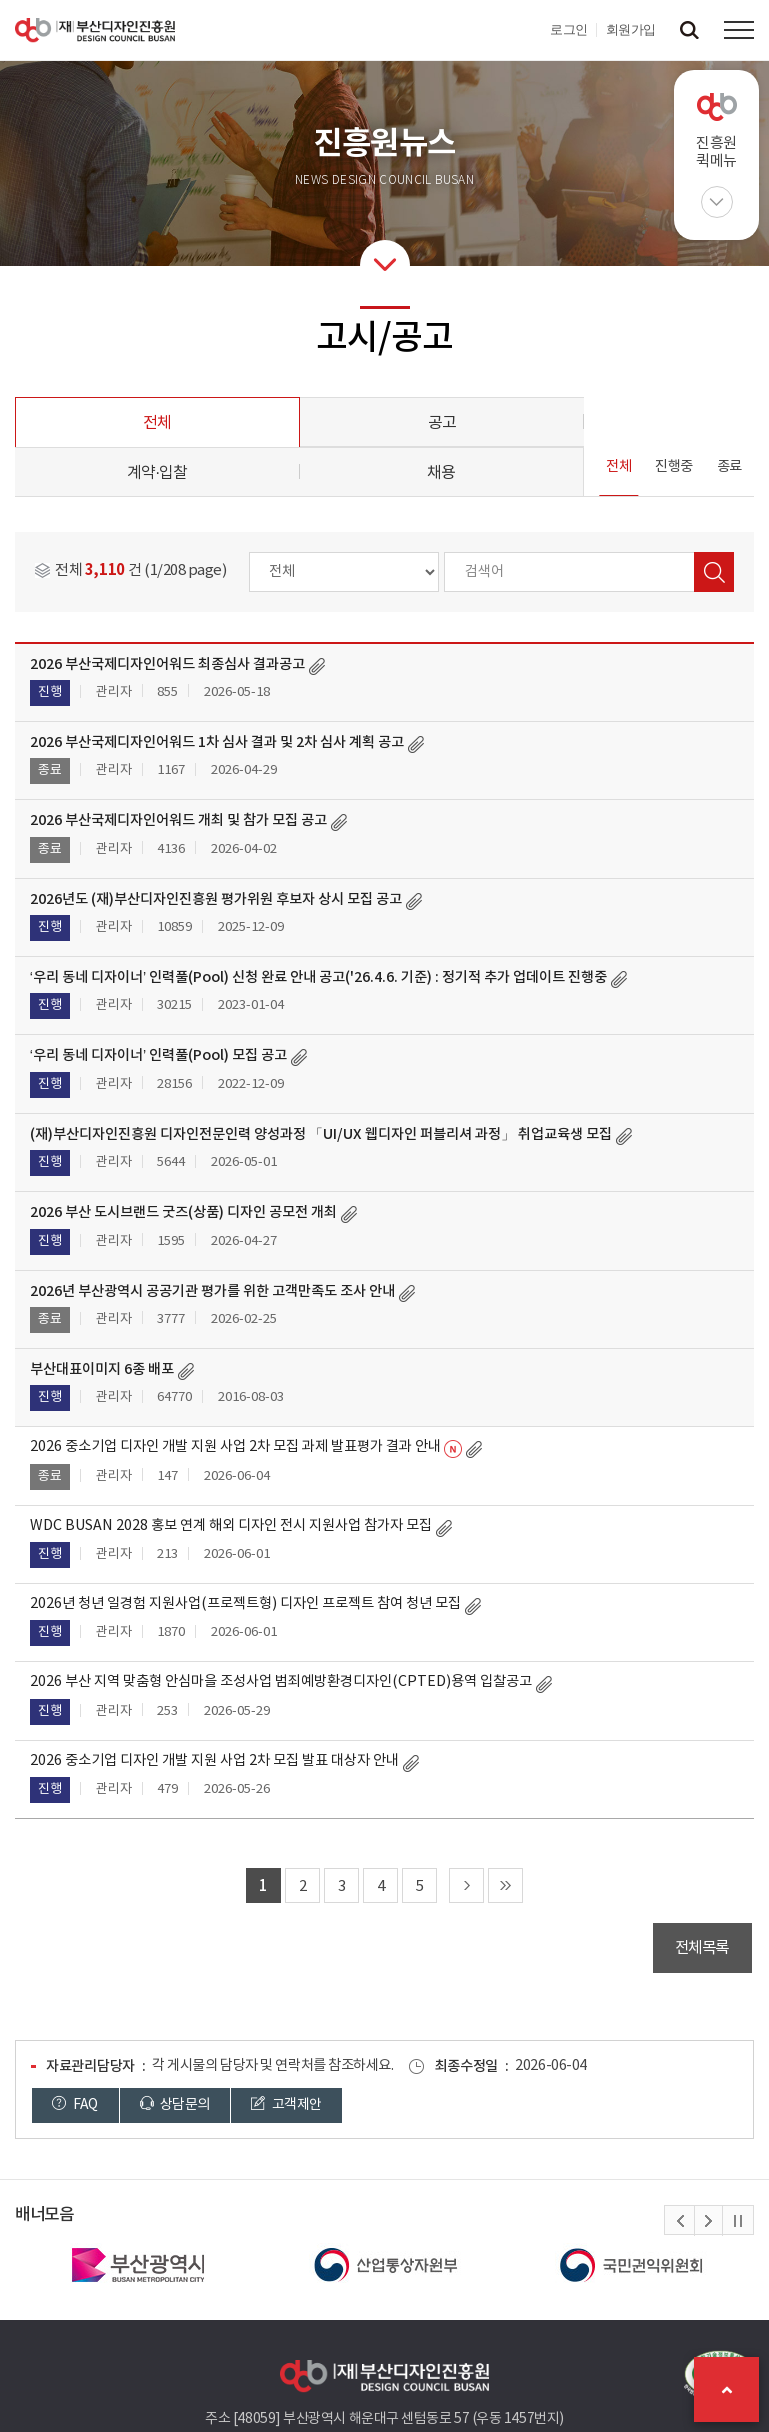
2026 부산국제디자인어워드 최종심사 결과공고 (167, 664)
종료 (729, 467)
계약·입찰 (157, 473)
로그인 (569, 29)
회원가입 (631, 29)
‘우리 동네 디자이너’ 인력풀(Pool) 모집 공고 (158, 1055)
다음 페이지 (466, 1885)
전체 (157, 423)
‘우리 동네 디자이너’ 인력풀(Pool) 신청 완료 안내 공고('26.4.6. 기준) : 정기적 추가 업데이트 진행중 (318, 977)
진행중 (674, 467)
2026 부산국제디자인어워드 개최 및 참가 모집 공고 (178, 820)
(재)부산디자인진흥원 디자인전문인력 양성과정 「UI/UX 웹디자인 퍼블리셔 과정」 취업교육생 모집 (321, 1134)
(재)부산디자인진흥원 (95, 30)
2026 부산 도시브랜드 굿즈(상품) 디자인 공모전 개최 (183, 1212)
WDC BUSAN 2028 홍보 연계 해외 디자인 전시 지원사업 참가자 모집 (231, 1526)
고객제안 (286, 2104)
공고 (442, 423)
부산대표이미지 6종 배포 (102, 1369)
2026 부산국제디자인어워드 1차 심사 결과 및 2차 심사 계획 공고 (217, 742)
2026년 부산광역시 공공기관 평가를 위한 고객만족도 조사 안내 (212, 1291)
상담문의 (175, 2104)
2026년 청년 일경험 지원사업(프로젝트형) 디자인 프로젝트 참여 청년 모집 (245, 1604)
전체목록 (702, 1948)
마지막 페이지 (505, 1885)
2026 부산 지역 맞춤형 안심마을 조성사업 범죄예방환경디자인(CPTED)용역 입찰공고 (281, 1682)
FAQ (75, 2104)
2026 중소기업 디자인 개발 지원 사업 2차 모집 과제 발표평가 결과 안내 (235, 1447)
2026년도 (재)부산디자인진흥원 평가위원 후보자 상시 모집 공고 (216, 899)
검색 (714, 572)
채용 (441, 473)
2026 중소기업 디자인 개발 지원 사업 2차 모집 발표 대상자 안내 (214, 1761)
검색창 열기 (689, 30)
